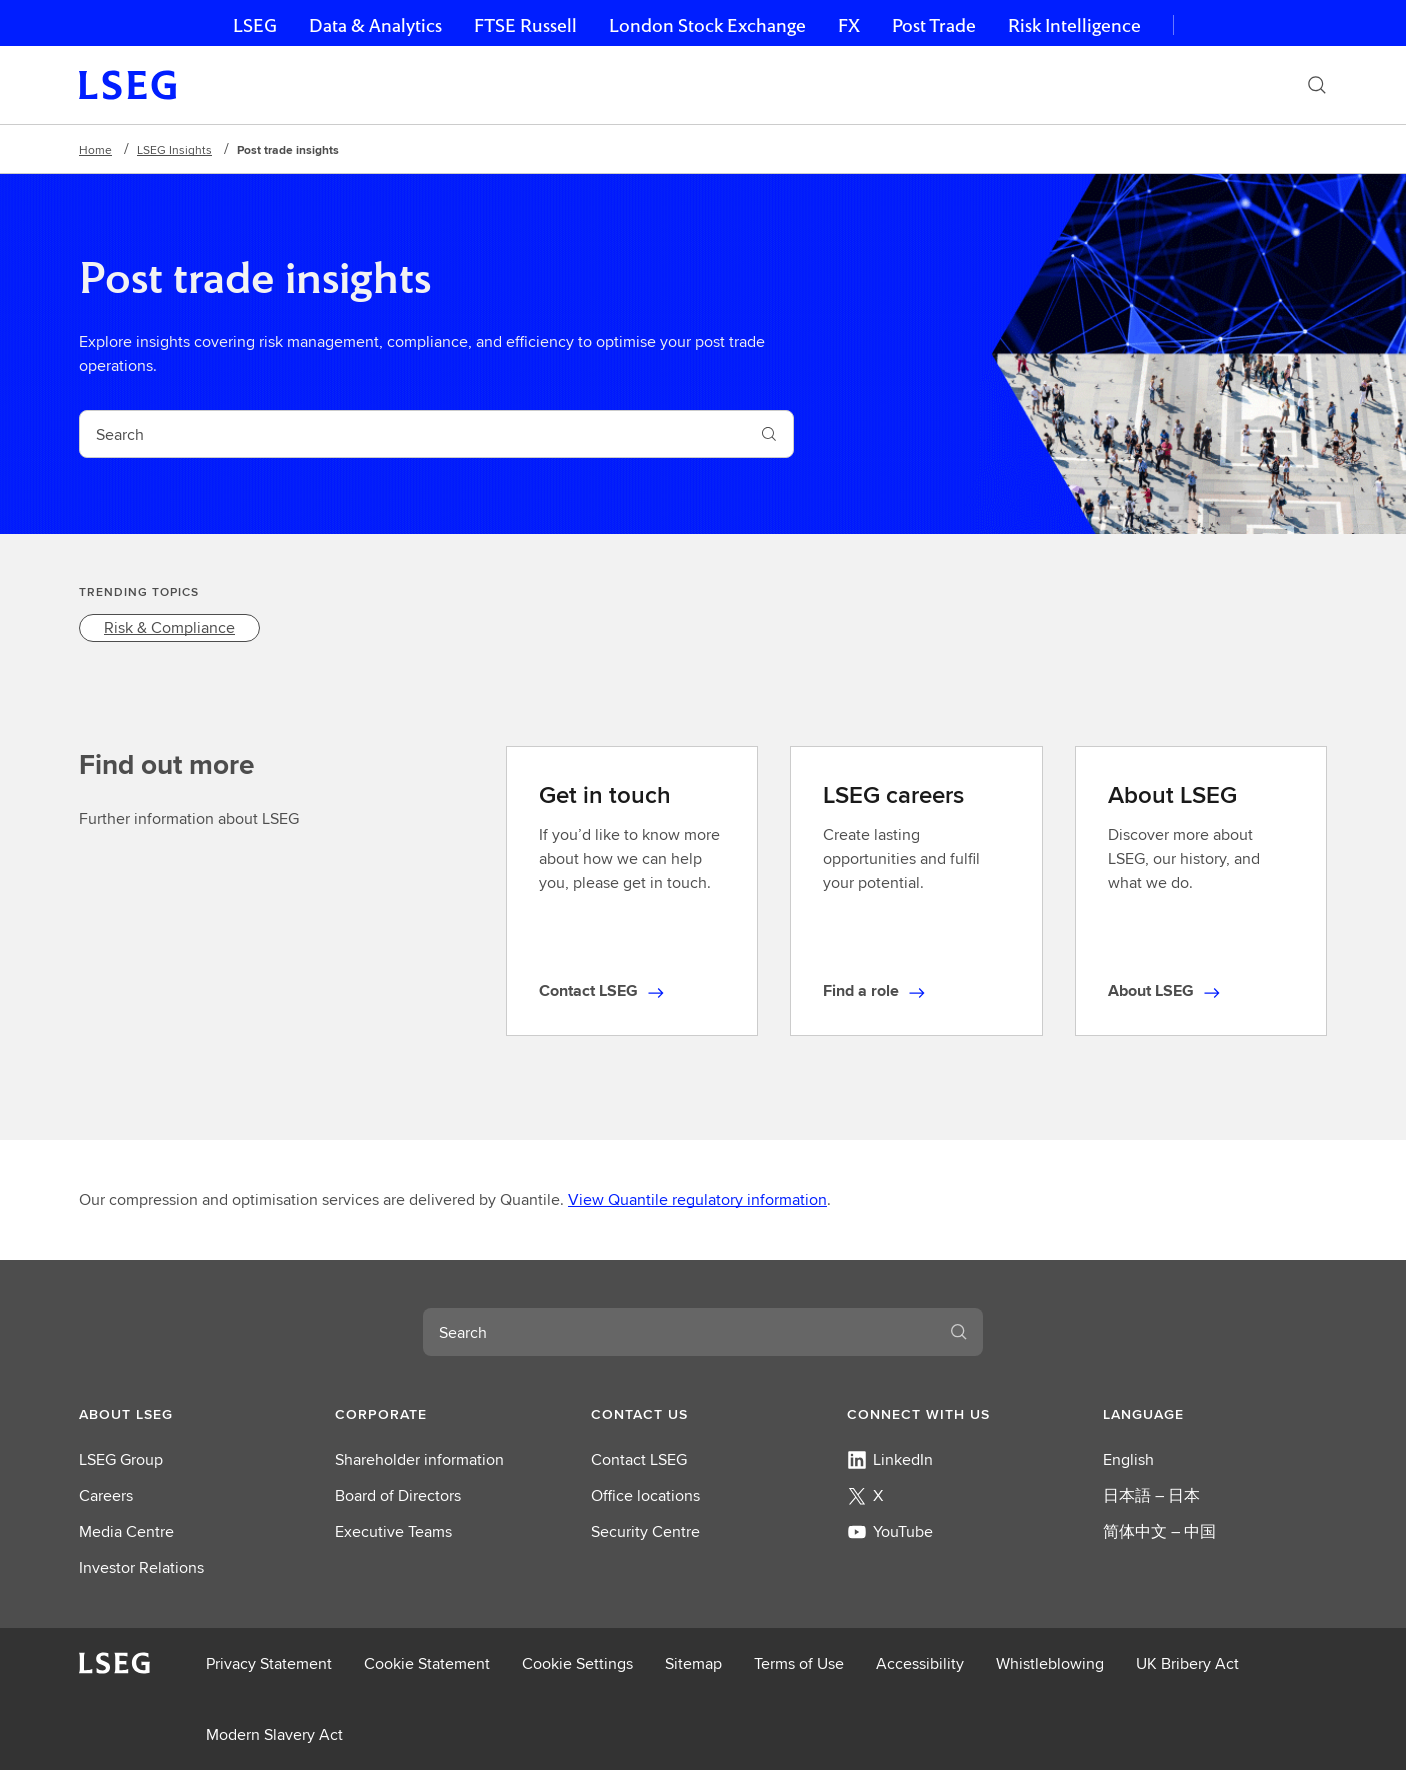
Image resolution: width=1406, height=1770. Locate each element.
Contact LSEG (639, 1459)
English (1128, 1459)
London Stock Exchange (707, 25)
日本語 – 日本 (1151, 1495)
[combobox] (412, 434)
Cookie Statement (427, 1663)
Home (95, 149)
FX (849, 25)
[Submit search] (769, 434)
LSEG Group (121, 1459)
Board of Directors (398, 1495)
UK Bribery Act (1187, 1663)
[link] (169, 628)
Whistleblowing (1050, 1663)
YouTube (890, 1531)
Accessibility (920, 1663)
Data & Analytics (375, 25)
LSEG (255, 25)
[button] (191, 1414)
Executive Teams (393, 1531)
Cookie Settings (577, 1663)
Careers (106, 1495)
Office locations (645, 1495)
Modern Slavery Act (274, 1734)
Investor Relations (141, 1567)
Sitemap (693, 1663)
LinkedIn (890, 1459)
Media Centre (126, 1531)
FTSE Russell (525, 25)
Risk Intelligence (1074, 25)
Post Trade (934, 25)
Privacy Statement (269, 1663)
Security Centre (645, 1531)
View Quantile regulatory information (697, 1199)
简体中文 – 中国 (1159, 1531)
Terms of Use (799, 1663)
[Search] (1317, 85)
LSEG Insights (174, 149)
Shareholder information (419, 1459)
